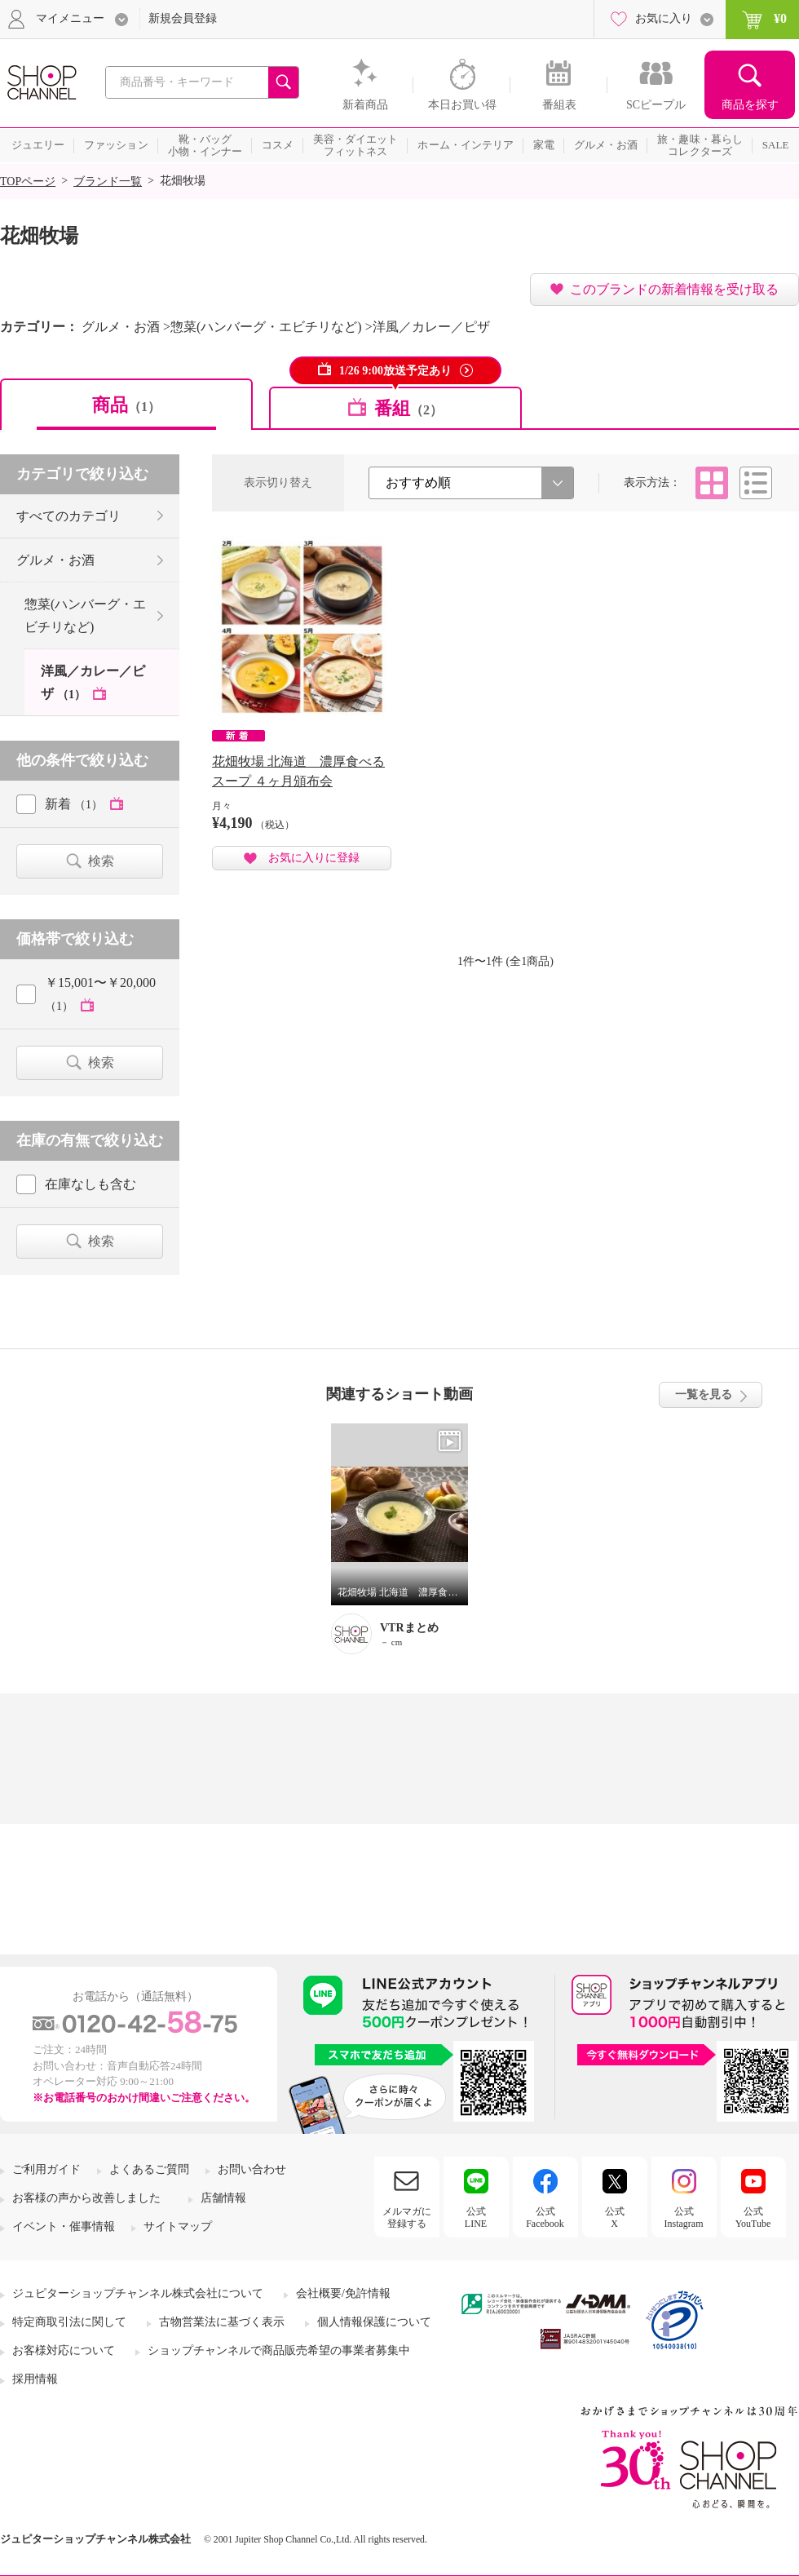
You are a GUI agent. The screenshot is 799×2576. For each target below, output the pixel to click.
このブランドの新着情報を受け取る (674, 289)
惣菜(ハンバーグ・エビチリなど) (85, 615)
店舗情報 (223, 2198)
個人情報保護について (374, 2322)
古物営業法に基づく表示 (222, 2322)
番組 (408, 408)
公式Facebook (545, 2217)
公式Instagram (684, 2217)
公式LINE (476, 2217)
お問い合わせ (252, 2169)
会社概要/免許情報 (343, 2293)
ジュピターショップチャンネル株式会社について (137, 2293)
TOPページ (27, 181)
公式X (615, 2217)
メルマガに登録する (406, 2217)
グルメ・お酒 (55, 560)
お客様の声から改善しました (86, 2198)
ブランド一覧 (107, 181)
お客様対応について (63, 2350)
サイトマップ (177, 2226)
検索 (101, 861)
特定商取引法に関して (69, 2322)
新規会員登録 (182, 18)
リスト (755, 483)
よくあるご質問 (149, 2169)
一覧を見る (703, 1394)
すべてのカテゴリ (68, 516)
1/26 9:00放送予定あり (395, 371)
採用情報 (35, 2379)
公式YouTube (753, 2217)
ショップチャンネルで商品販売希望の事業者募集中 (279, 2350)
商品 (126, 405)
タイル (711, 483)
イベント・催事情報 (63, 2226)
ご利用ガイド (46, 2169)
